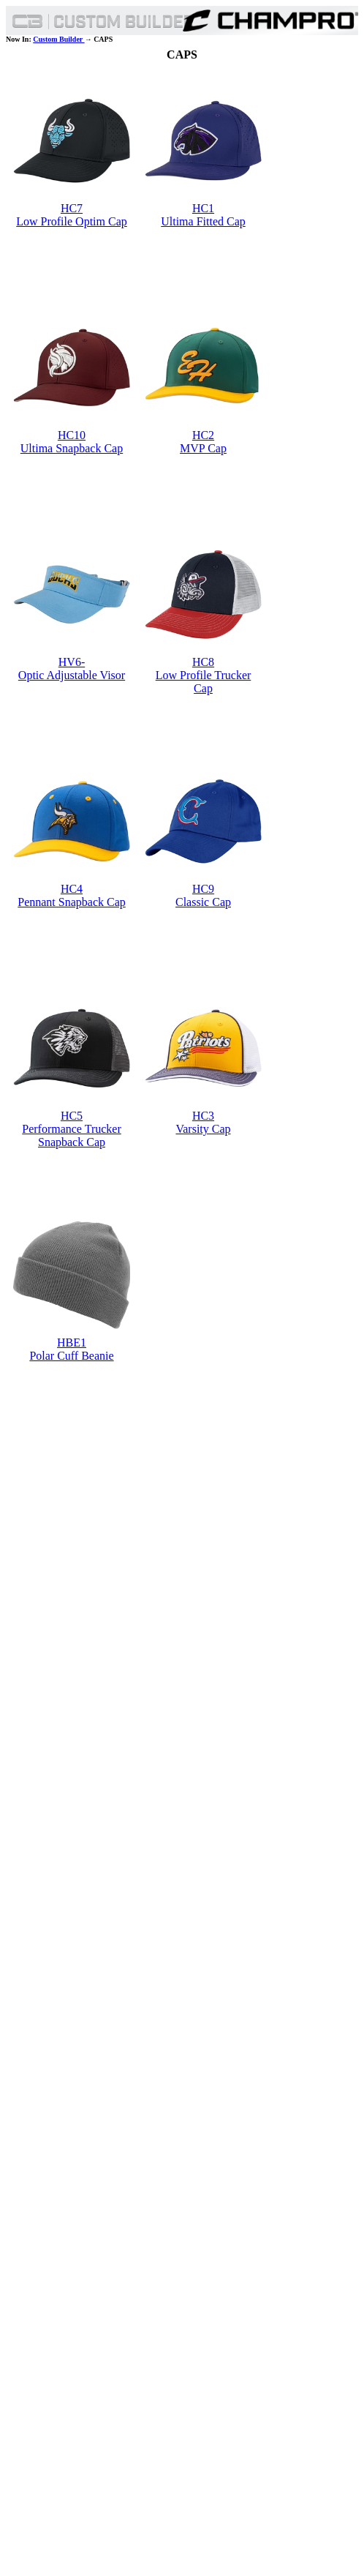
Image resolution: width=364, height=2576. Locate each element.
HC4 (72, 889)
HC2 (203, 435)
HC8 (203, 662)
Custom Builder (58, 39)
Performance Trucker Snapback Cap (71, 1135)
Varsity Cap (202, 1129)
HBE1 (71, 1342)
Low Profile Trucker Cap (203, 681)
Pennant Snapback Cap (72, 902)
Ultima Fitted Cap (203, 221)
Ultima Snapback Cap (71, 448)
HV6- (71, 662)
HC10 (72, 435)
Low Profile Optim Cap (71, 221)
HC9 (203, 889)
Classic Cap (203, 902)
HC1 (203, 208)
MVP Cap (203, 448)
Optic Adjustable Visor (71, 675)
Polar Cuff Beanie (71, 1355)
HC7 (72, 208)
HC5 (72, 1115)
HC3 (203, 1115)
